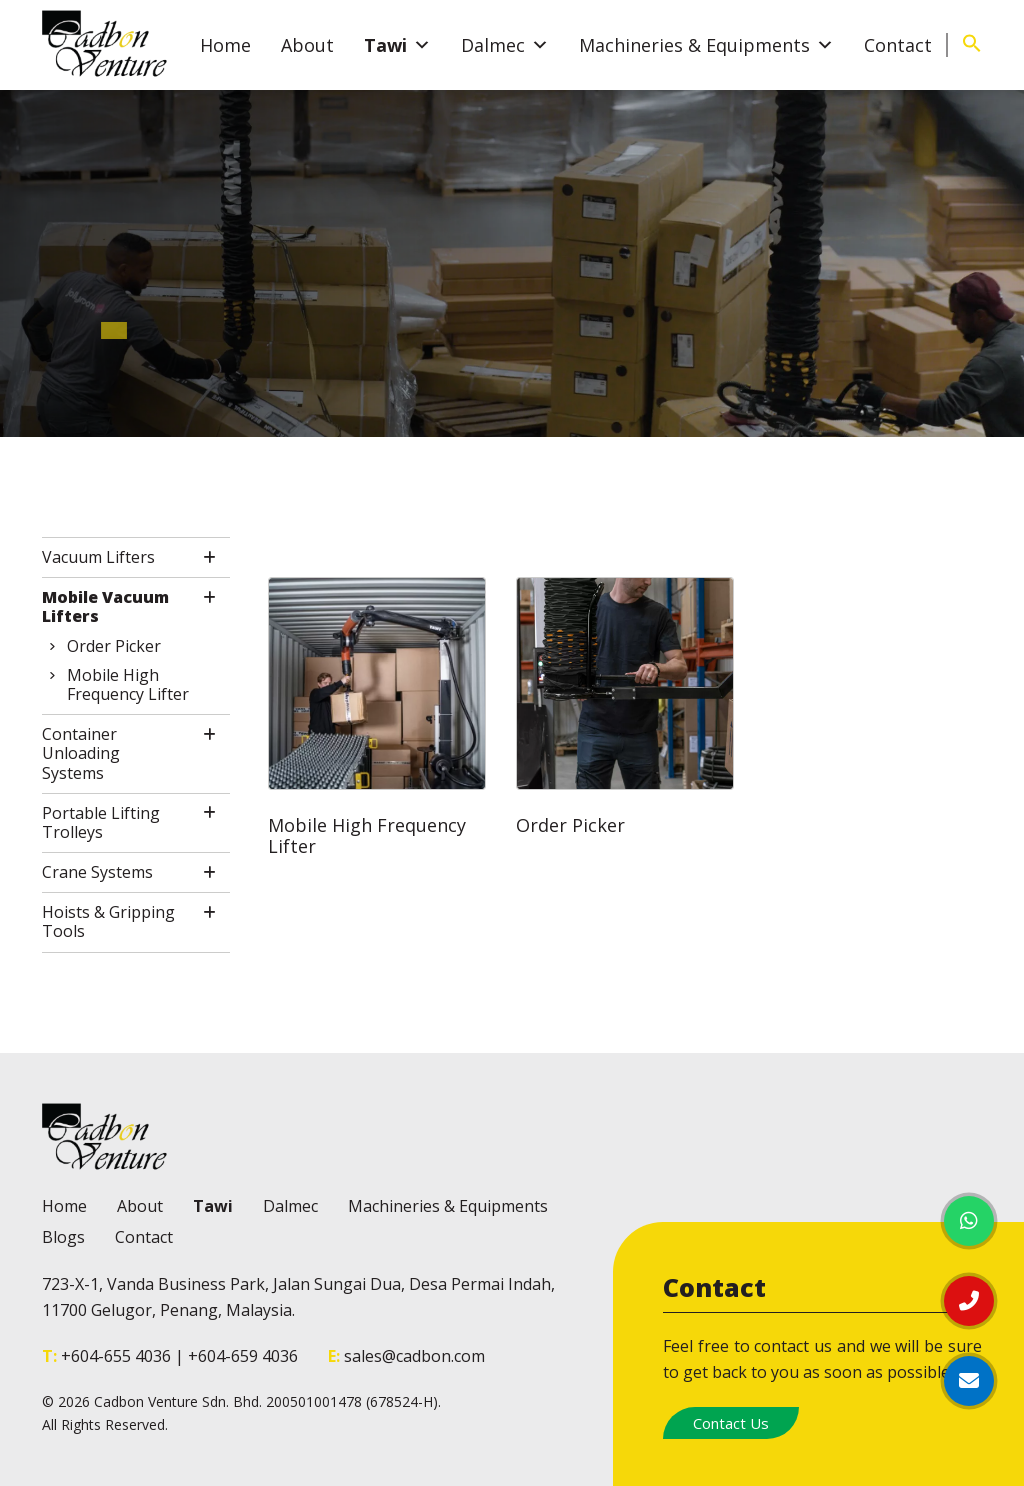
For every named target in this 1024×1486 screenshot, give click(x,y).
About (307, 45)
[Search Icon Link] (972, 47)
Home (225, 45)
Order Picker (114, 646)
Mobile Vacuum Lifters (105, 607)
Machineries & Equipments (706, 45)
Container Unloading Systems (81, 754)
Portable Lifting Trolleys (101, 823)
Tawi (397, 45)
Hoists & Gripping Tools (108, 922)
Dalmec (505, 45)
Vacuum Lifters (98, 557)
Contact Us (731, 1423)
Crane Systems (97, 872)
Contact (898, 45)
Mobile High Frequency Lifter (128, 684)
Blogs (63, 1237)
